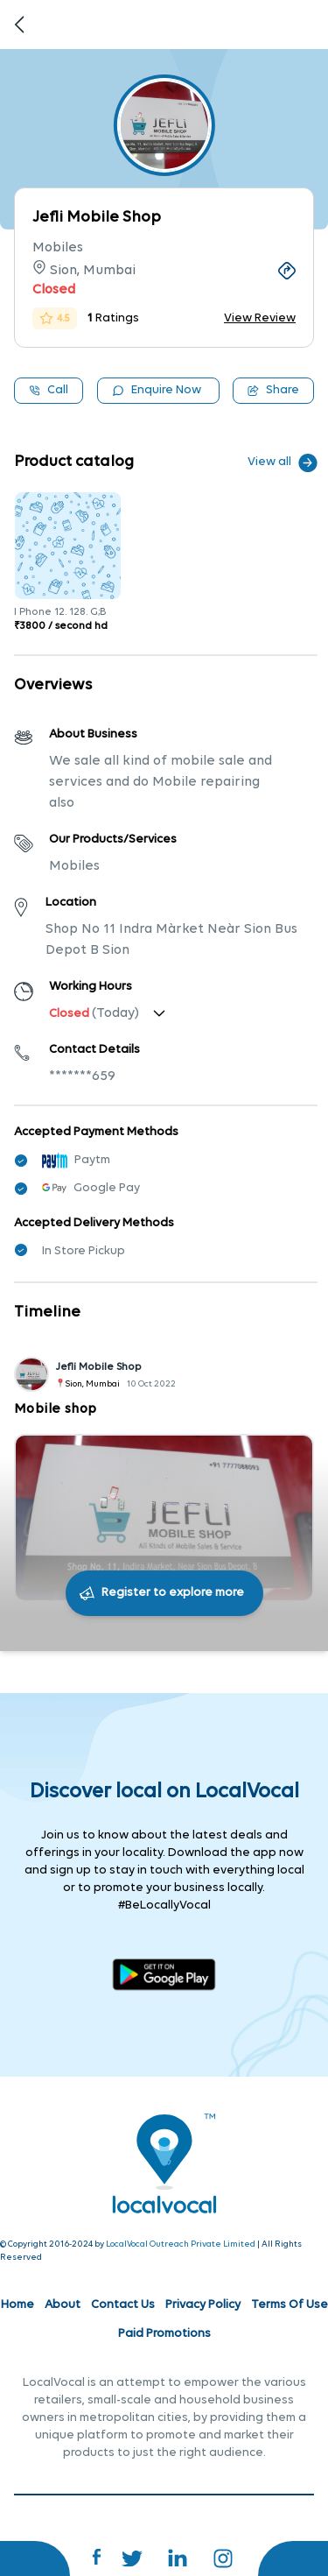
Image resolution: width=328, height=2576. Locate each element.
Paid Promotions (164, 2333)
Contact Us (123, 2304)
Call (48, 390)
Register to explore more (172, 1592)
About (62, 2304)
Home (17, 2304)
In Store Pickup (83, 1251)
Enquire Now (156, 390)
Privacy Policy (203, 2304)
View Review (260, 318)
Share (273, 390)
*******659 (82, 1076)
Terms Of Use (289, 2304)
